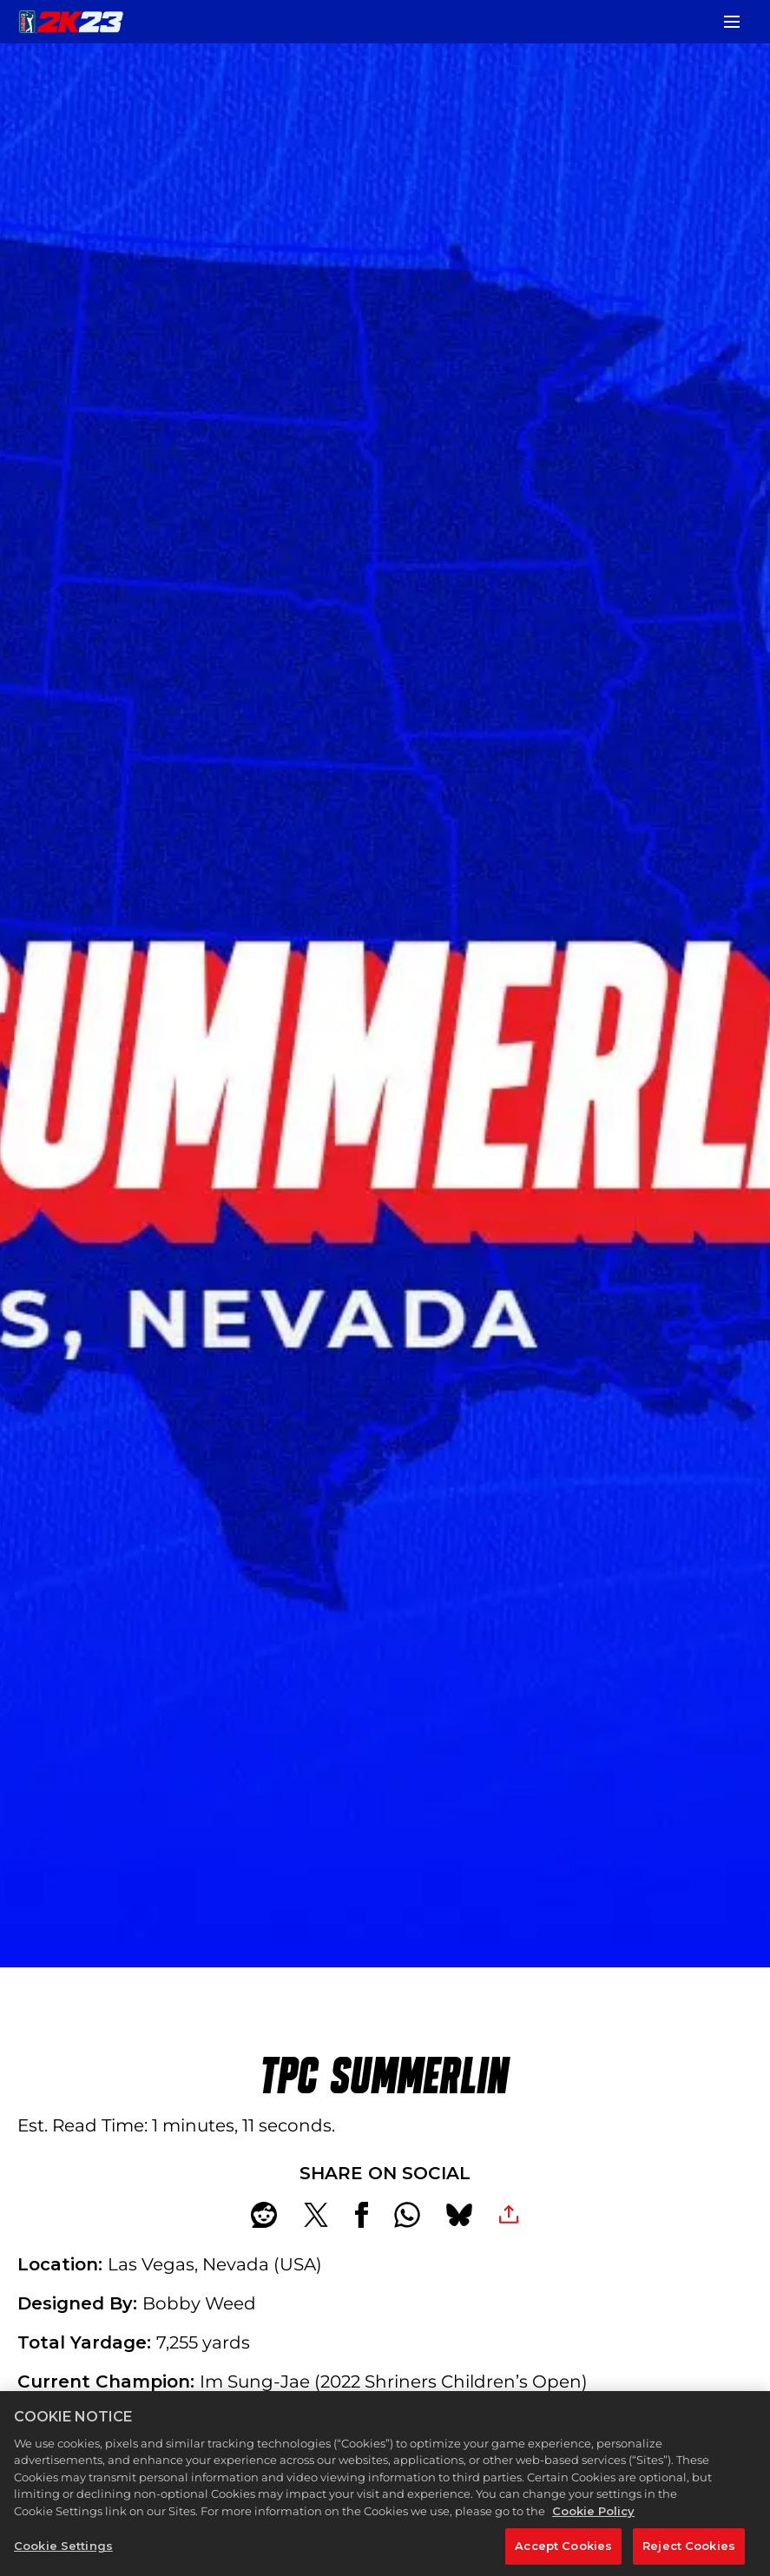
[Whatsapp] (407, 2215)
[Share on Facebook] (361, 2215)
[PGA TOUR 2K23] (70, 22)
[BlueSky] (459, 2215)
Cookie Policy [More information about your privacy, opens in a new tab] (593, 2553)
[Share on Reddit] (264, 2215)
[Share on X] (316, 2215)
